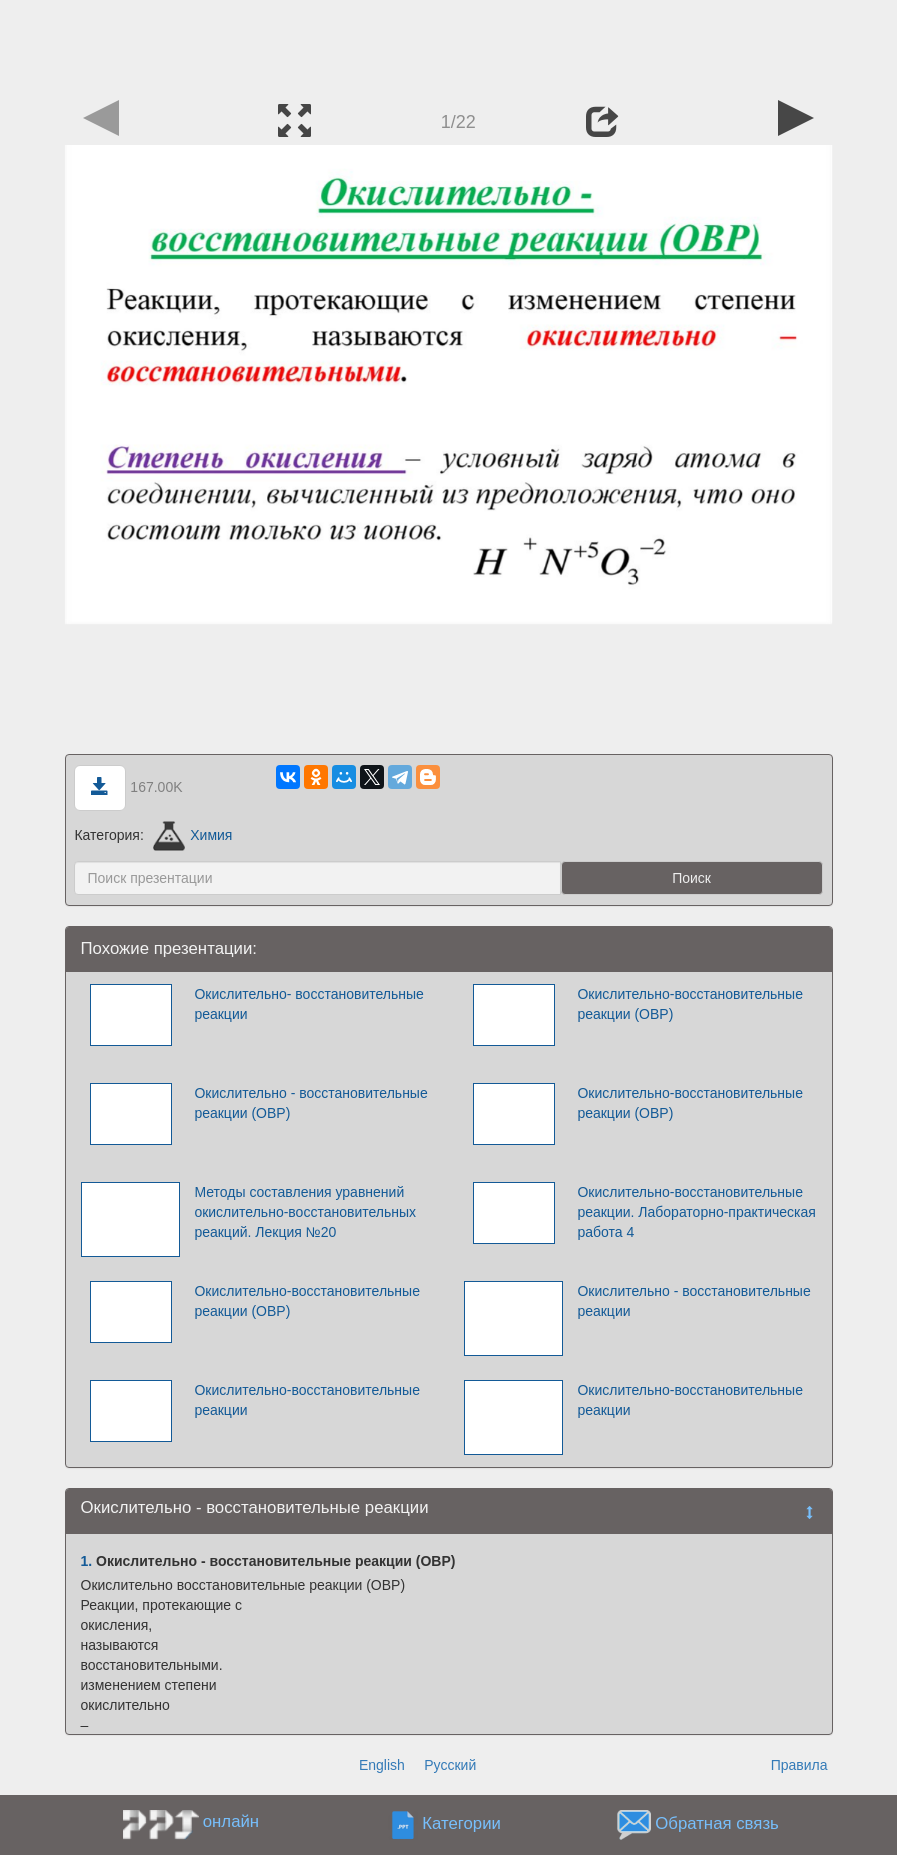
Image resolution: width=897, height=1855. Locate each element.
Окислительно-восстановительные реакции (307, 1400)
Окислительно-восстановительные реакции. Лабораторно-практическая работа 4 (696, 1212)
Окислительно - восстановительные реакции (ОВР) (310, 1103)
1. (87, 1561)
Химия (193, 835)
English (382, 1765)
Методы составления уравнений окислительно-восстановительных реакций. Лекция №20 (305, 1212)
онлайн (231, 1821)
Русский (450, 1765)
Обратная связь (717, 1824)
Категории (461, 1824)
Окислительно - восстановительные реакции (693, 1301)
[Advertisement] (449, 45)
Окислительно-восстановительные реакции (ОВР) (690, 1004)
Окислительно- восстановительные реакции (308, 1004)
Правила (799, 1765)
